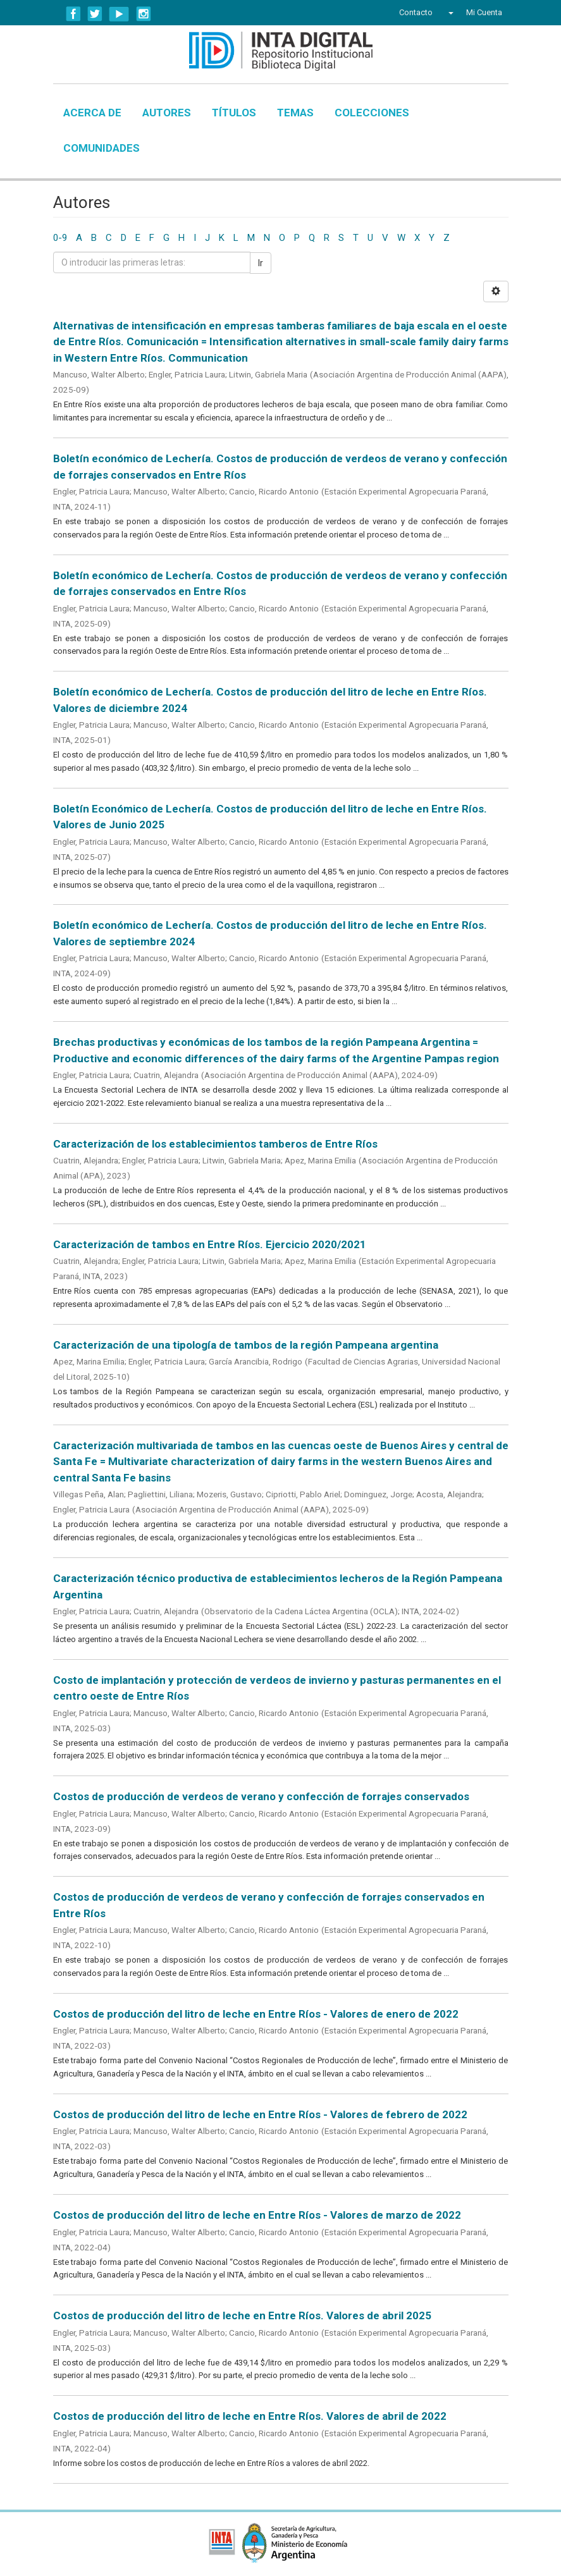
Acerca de (92, 112)
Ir (260, 263)
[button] (449, 12)
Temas (295, 112)
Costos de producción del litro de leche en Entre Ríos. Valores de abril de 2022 (250, 2416)
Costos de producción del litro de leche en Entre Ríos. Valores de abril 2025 (242, 2315)
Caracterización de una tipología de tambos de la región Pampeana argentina (245, 1345)
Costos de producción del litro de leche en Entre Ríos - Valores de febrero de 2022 (260, 2114)
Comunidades (101, 148)
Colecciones (372, 112)
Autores (166, 112)
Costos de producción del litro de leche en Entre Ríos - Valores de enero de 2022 (256, 2014)
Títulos (234, 112)
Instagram (143, 13)
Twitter (94, 13)
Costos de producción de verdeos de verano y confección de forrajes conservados (261, 1796)
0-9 (60, 237)
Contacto (416, 12)
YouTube (119, 13)
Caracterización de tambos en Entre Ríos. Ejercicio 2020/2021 (209, 1244)
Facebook (73, 13)
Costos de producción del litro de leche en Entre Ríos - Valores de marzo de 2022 (257, 2215)
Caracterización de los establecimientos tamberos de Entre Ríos (215, 1144)
